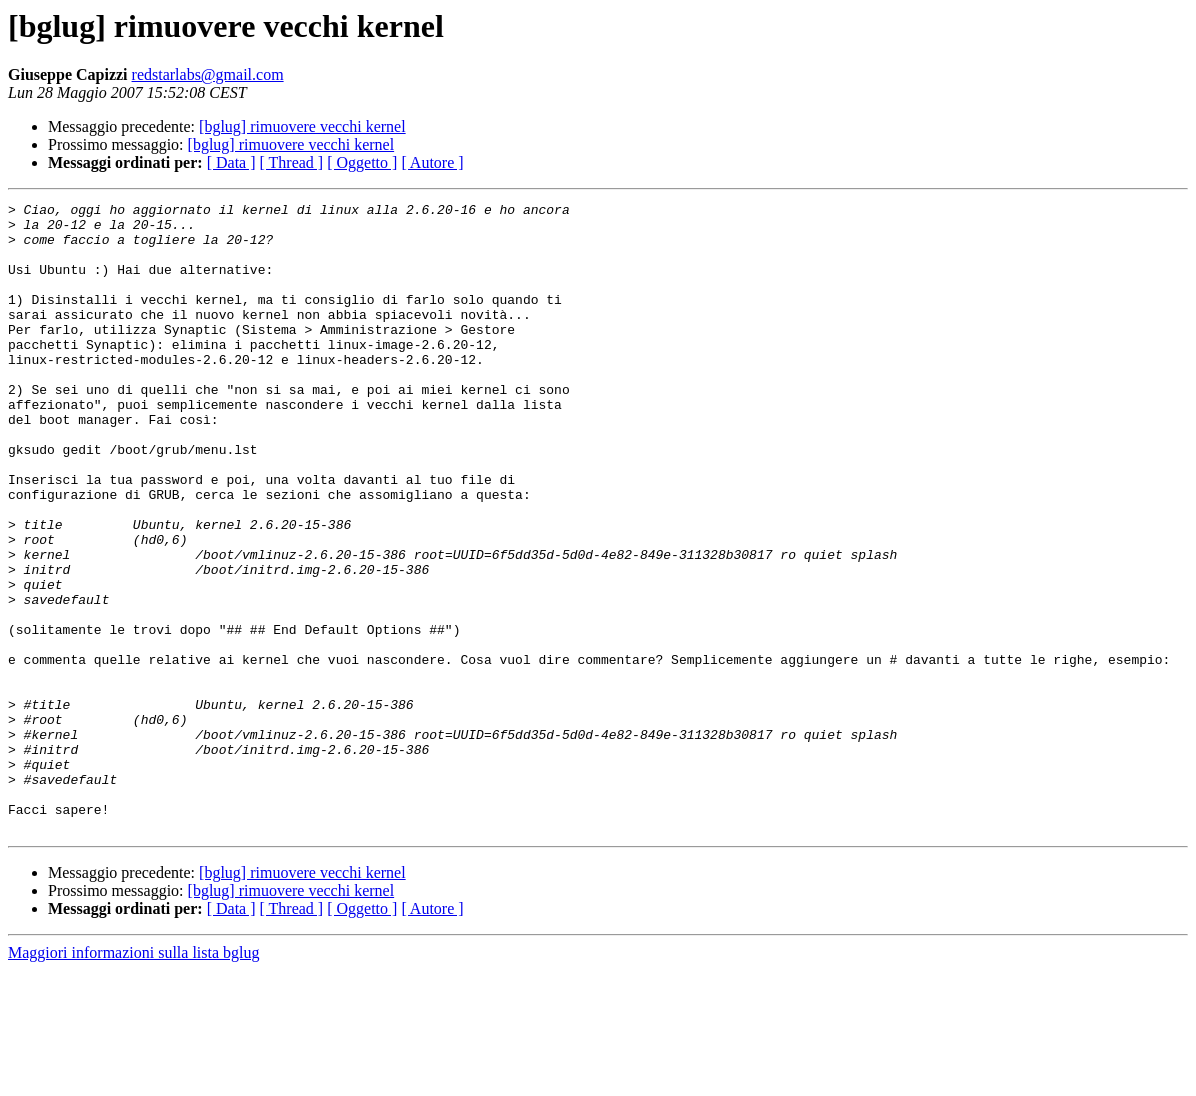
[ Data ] (231, 162)
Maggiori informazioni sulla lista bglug (134, 1078)
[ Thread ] (292, 162)
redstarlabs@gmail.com (208, 74)
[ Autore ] (432, 162)
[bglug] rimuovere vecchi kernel (302, 126)
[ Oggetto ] (362, 162)
